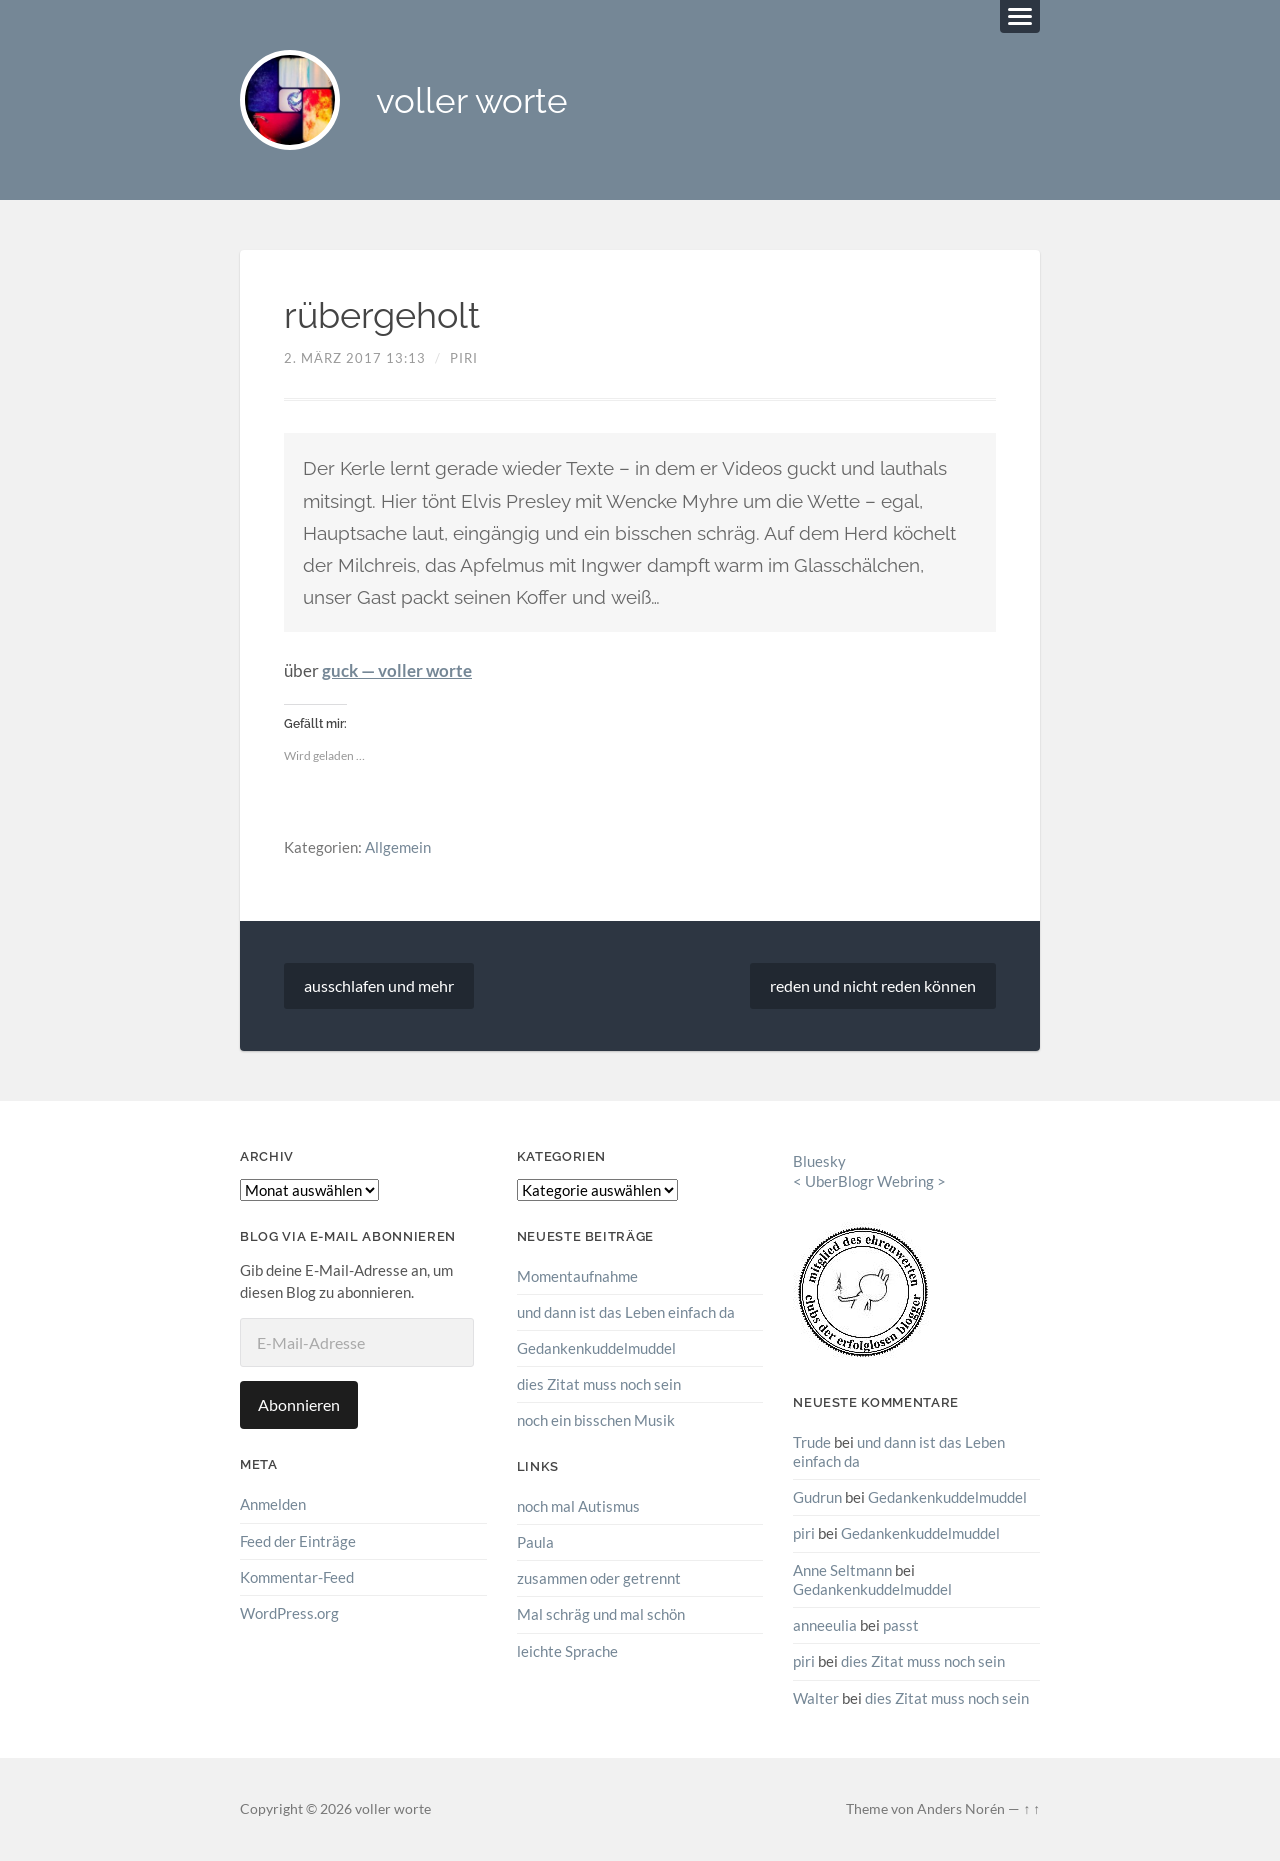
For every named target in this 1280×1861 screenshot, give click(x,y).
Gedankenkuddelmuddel (596, 1348)
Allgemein (398, 847)
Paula (535, 1542)
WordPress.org (289, 1613)
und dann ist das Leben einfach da (626, 1312)
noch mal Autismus (578, 1506)
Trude (812, 1442)
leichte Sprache (567, 1651)
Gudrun (817, 1497)
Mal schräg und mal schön (601, 1614)
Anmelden (273, 1504)
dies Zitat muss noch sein (599, 1384)
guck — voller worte (397, 670)
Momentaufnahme (577, 1276)
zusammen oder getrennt (599, 1578)
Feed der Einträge (298, 1541)
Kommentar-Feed (297, 1577)
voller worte (472, 100)
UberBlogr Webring (869, 1181)
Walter (816, 1698)
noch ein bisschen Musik (596, 1420)
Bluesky (819, 1161)
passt (901, 1625)
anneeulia (825, 1625)
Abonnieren (299, 1404)
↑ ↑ (1031, 1809)
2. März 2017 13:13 (355, 358)
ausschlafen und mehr (379, 985)
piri (464, 358)
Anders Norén (961, 1809)
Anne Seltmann (842, 1570)
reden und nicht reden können (873, 985)
